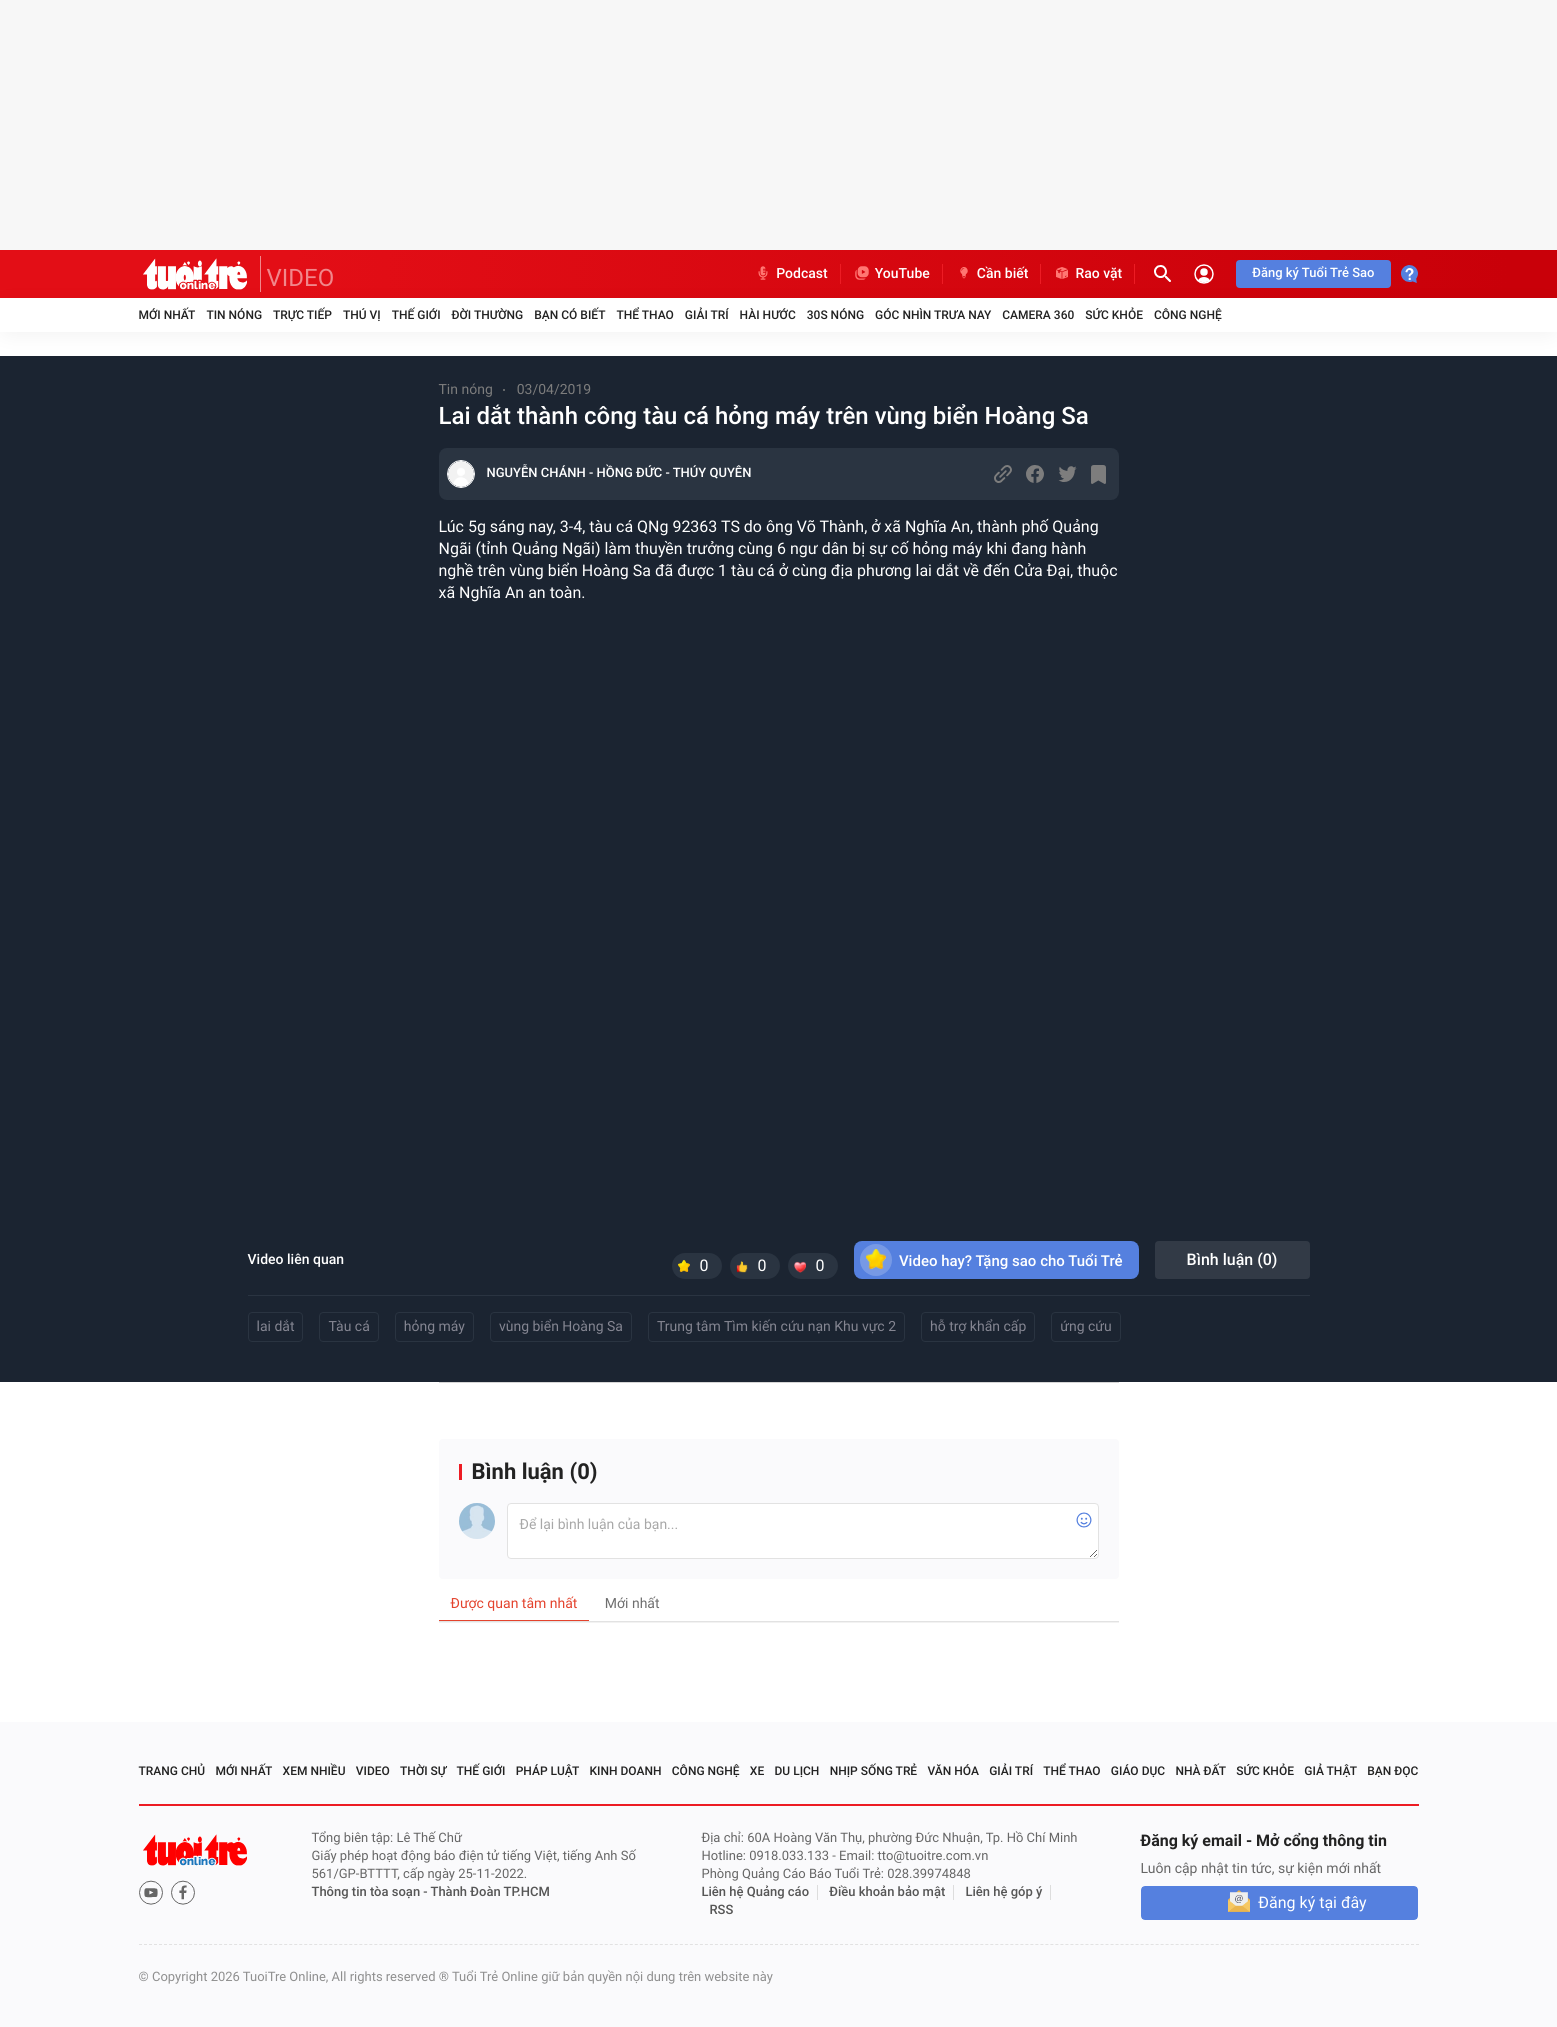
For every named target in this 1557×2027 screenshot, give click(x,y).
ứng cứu (1085, 1327)
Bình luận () (1232, 1259)
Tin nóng (234, 315)
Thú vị (362, 315)
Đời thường (488, 315)
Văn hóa (953, 1771)
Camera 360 (1038, 315)
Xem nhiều (314, 1771)
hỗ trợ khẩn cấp (978, 1327)
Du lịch (797, 1771)
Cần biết (992, 274)
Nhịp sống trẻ (874, 1771)
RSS (722, 1910)
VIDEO (301, 278)
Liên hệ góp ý (1004, 1892)
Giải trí (707, 315)
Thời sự (423, 1771)
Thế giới (416, 315)
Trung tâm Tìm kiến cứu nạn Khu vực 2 (776, 1327)
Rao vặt (1087, 274)
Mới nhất (167, 315)
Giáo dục (1138, 1771)
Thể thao (644, 315)
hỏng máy (434, 1327)
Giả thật (1330, 1771)
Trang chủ (172, 1771)
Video (373, 1771)
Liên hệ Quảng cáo (756, 1892)
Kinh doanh (625, 1771)
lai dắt (276, 1327)
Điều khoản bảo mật (887, 1892)
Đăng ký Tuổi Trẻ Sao (1313, 273)
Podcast (791, 274)
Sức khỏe (1114, 315)
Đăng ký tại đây (1312, 1902)
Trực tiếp (302, 315)
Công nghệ (1188, 315)
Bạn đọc (1392, 1771)
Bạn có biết (569, 315)
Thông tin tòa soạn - (371, 1892)
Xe (757, 1771)
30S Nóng (835, 315)
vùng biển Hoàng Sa (561, 1327)
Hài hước (768, 315)
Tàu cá (348, 1327)
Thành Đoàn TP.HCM (490, 1892)
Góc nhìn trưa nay (933, 315)
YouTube (891, 274)
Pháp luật (548, 1771)
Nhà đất (1200, 1771)
